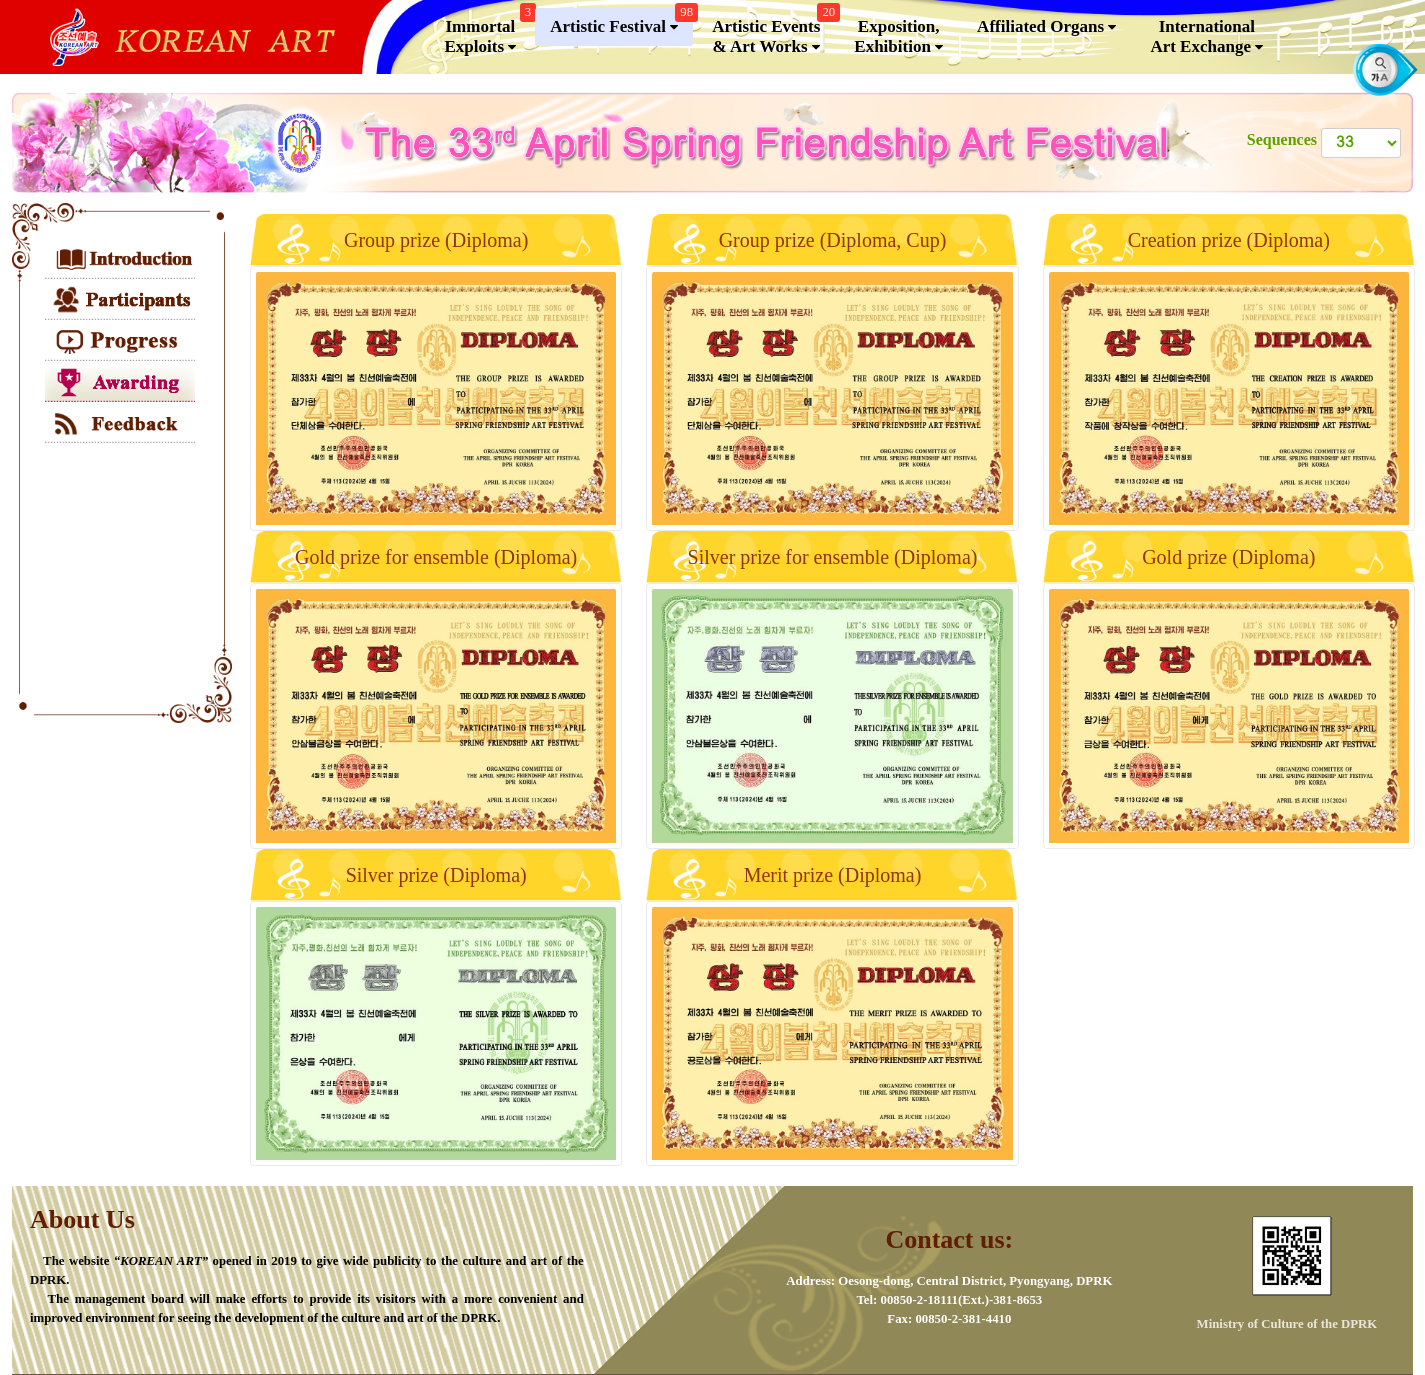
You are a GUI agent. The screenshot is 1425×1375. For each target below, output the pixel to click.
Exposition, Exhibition (898, 37)
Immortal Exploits (488, 32)
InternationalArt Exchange (1206, 37)
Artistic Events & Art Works (773, 32)
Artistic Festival (621, 22)
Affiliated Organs (1046, 27)
